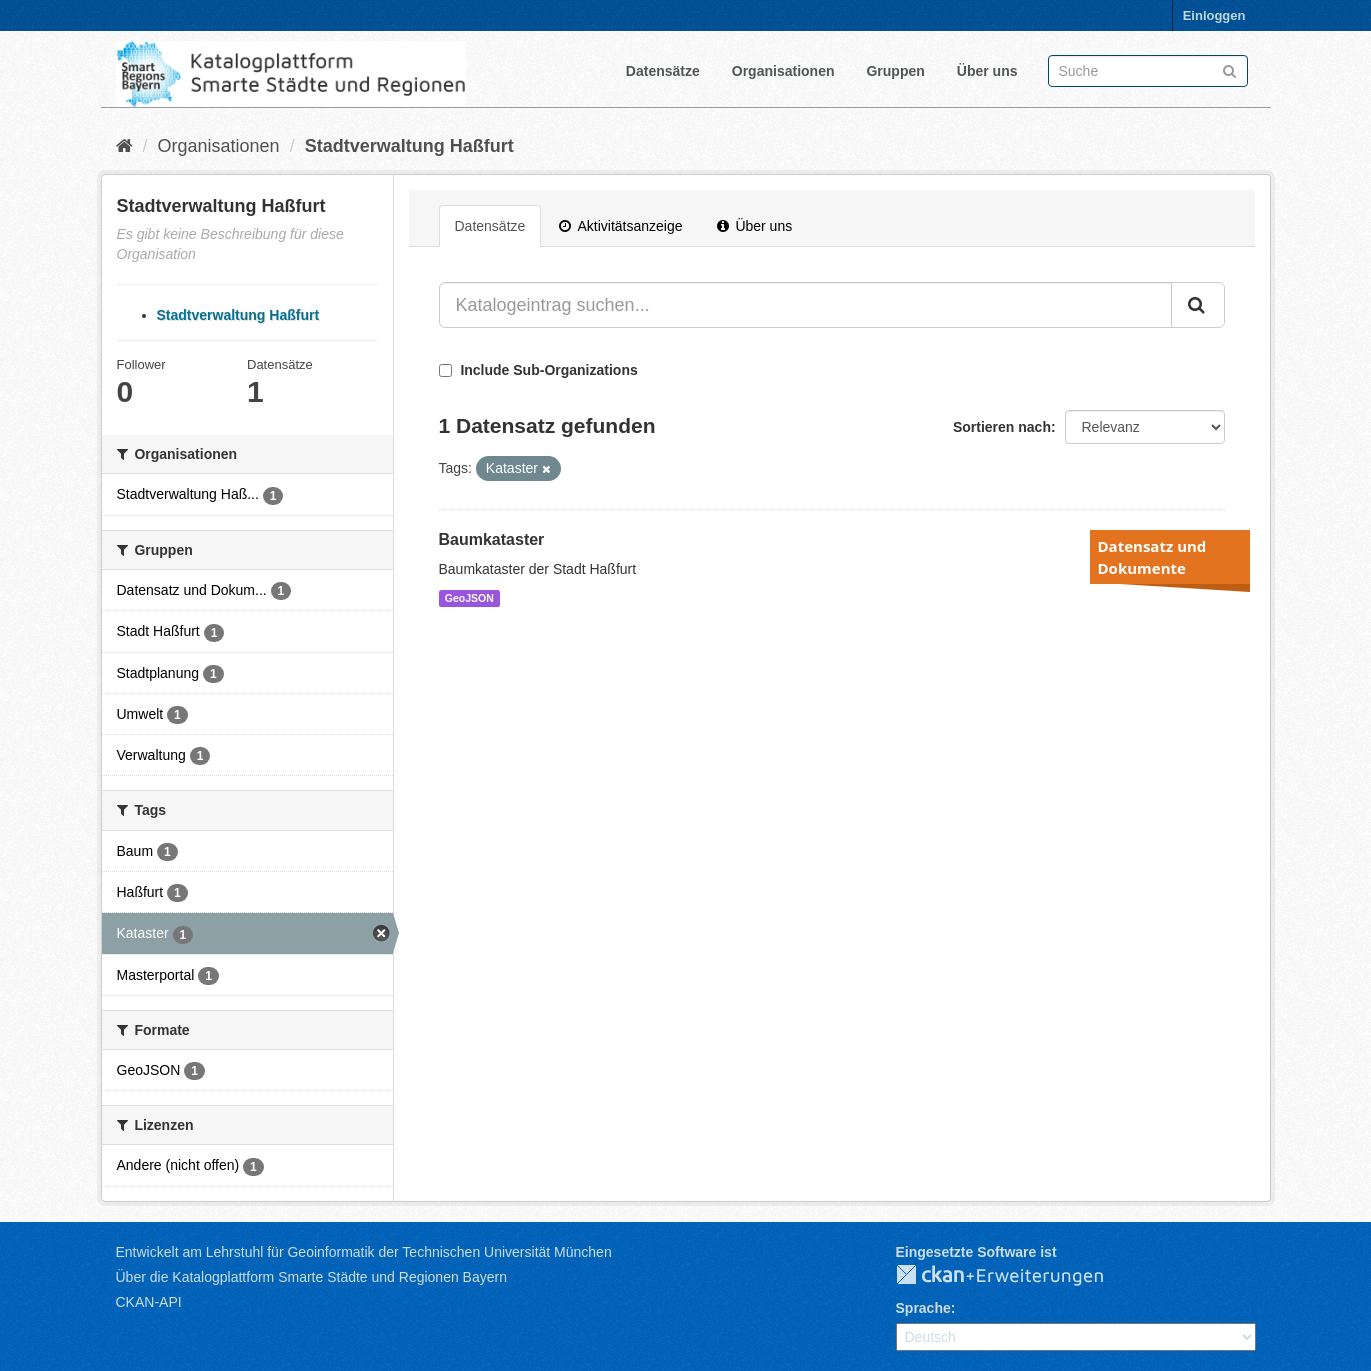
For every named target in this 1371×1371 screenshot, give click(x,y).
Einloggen (1214, 15)
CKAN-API (149, 1302)
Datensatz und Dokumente (1152, 557)
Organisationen (783, 71)
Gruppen (895, 71)
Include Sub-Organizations (538, 370)
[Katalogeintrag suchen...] (805, 305)
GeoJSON (469, 598)
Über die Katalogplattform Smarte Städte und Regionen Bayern (311, 1277)
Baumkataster (492, 539)
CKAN (1016, 1276)
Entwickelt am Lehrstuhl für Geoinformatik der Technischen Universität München (364, 1252)
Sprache (923, 1308)
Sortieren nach (1002, 427)
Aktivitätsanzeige (620, 226)
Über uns (987, 71)
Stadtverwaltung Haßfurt (409, 146)
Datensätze (663, 71)
